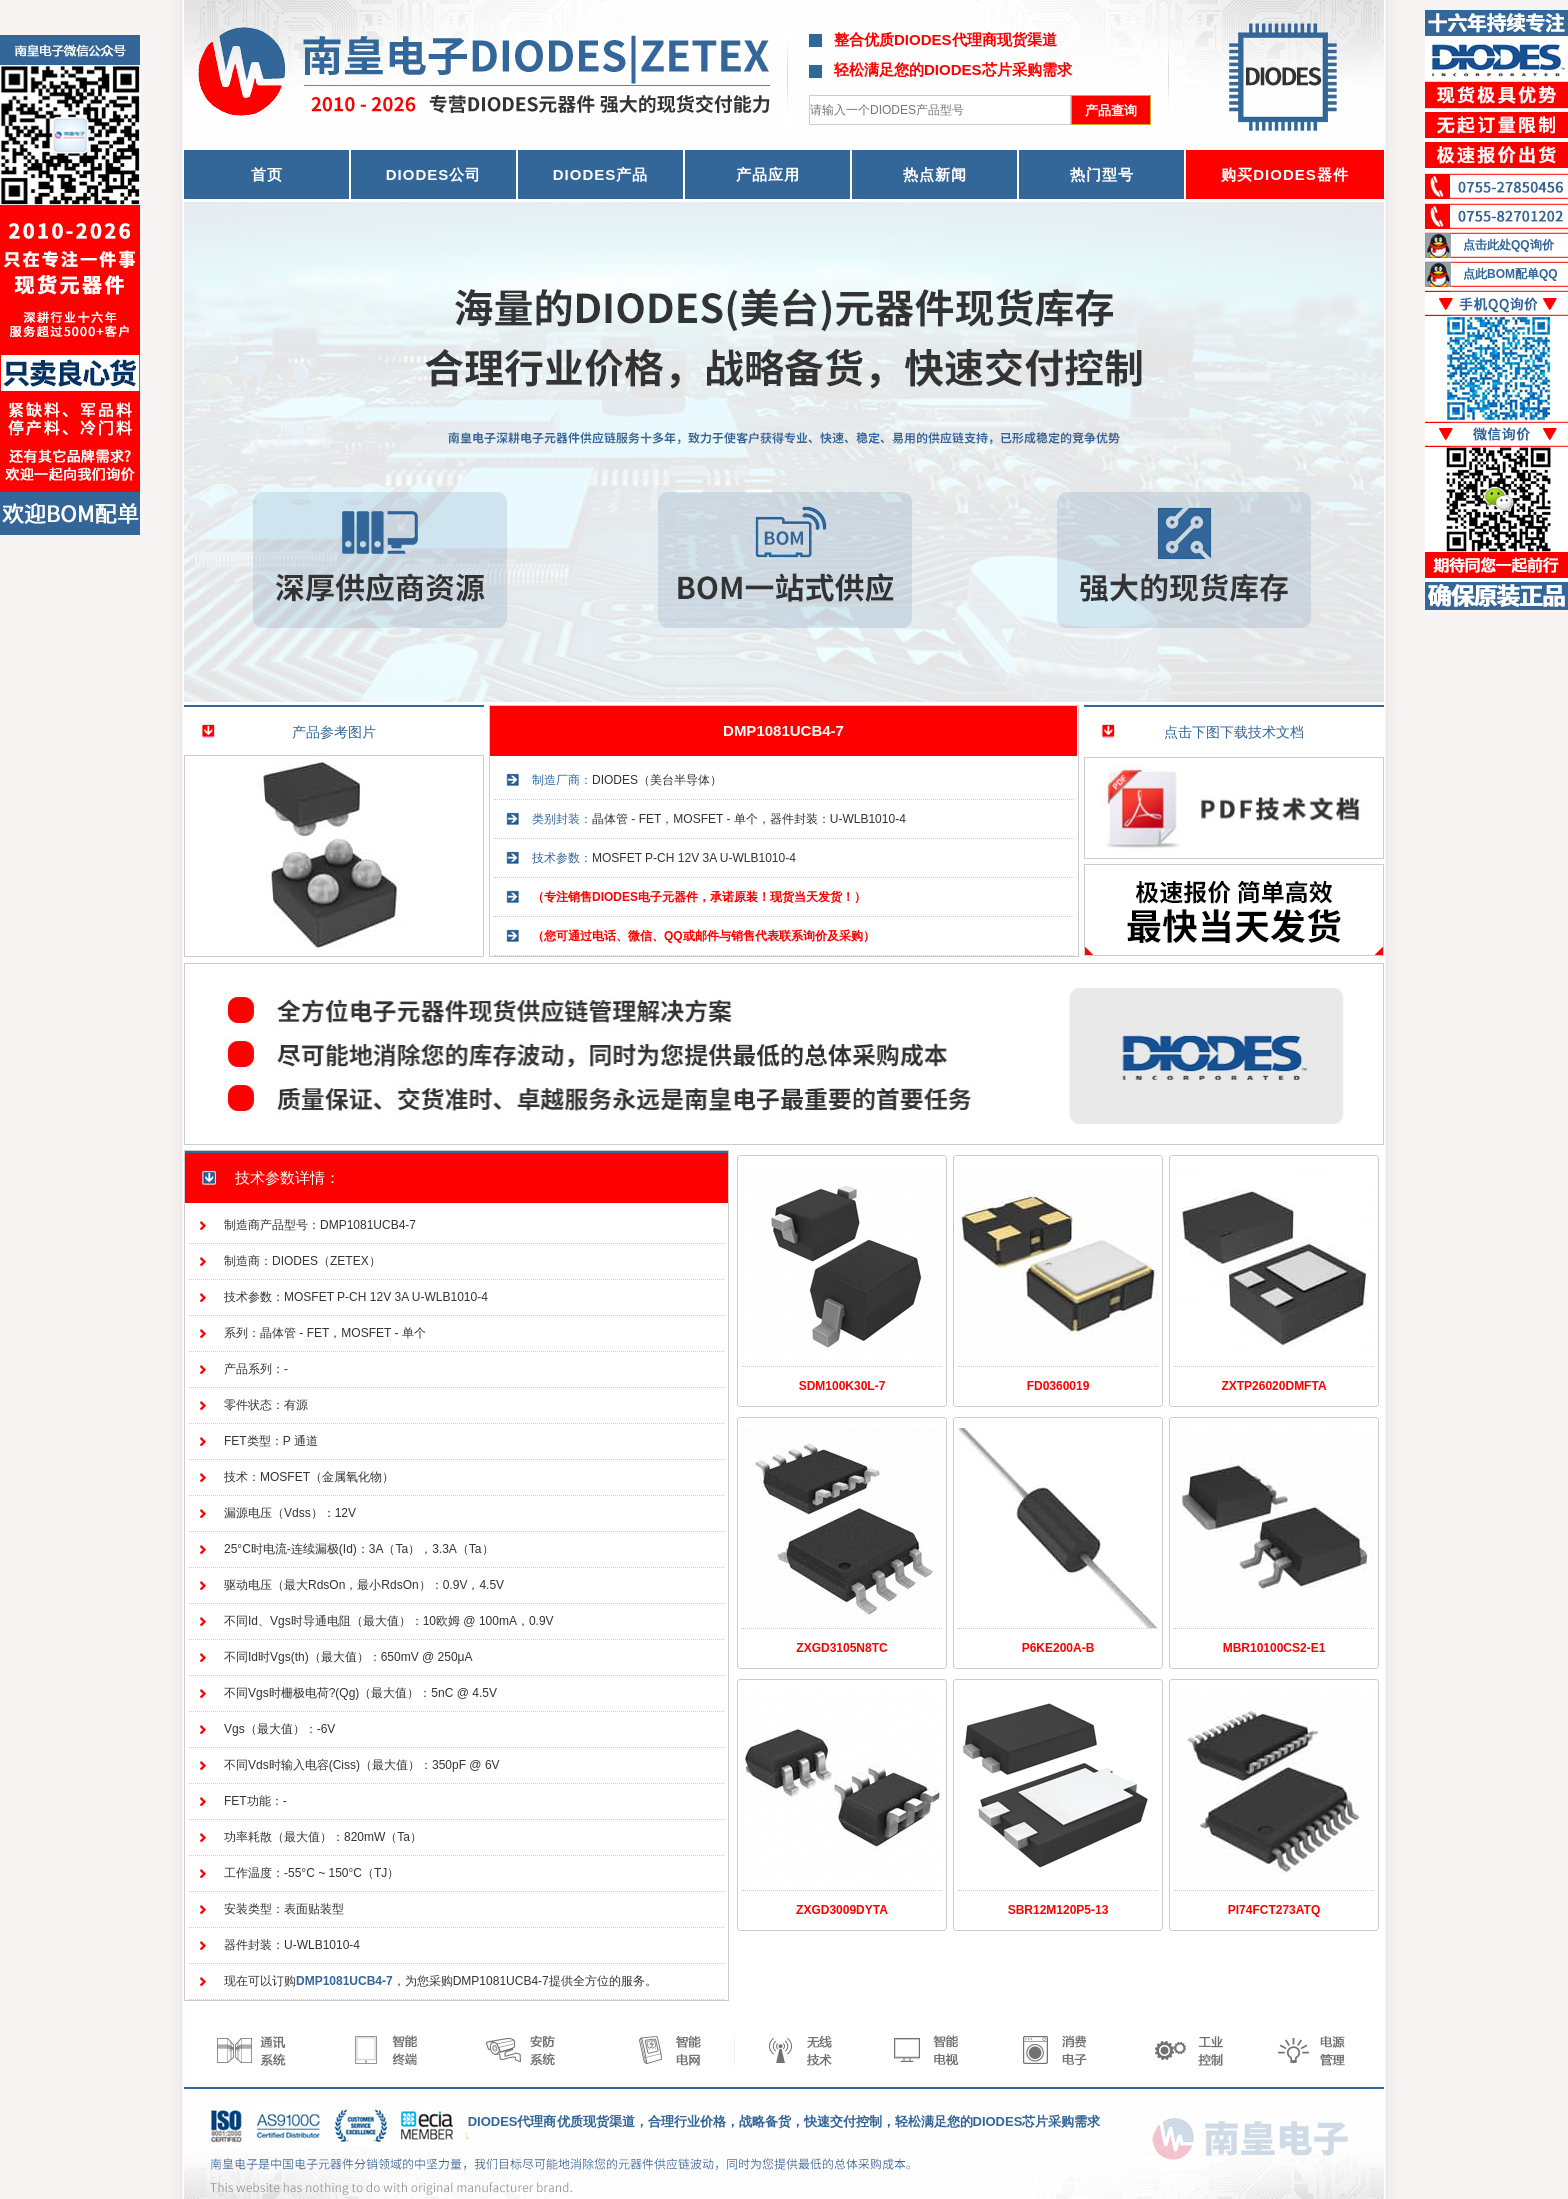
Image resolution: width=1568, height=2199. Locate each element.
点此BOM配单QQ (1510, 274)
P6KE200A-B (1058, 1648)
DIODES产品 (601, 174)
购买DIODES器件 (1285, 174)
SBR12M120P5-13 (1058, 1910)
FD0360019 (1058, 1386)
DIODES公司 (434, 174)
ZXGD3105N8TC (841, 1648)
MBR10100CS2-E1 (1274, 1648)
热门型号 (1102, 174)
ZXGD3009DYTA (842, 1910)
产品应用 (768, 174)
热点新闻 (935, 174)
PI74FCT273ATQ (1274, 1910)
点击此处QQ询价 (1508, 245)
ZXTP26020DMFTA (1273, 1386)
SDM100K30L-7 (842, 1386)
